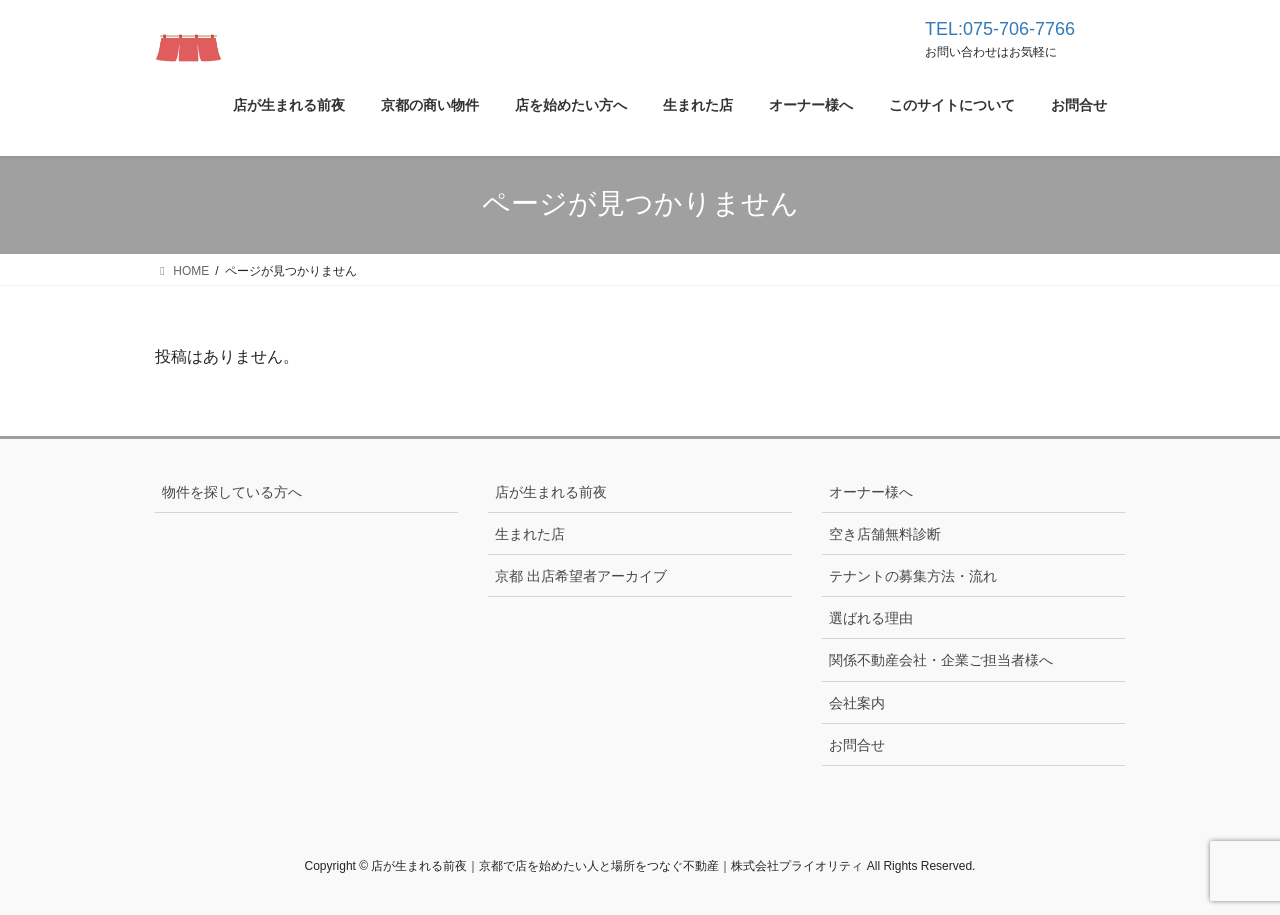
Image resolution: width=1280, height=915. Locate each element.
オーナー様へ (871, 492)
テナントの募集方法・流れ (913, 576)
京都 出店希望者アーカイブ (581, 576)
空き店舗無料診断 (885, 534)
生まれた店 (530, 534)
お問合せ (857, 745)
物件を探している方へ (232, 492)
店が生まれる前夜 (551, 492)
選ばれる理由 (871, 618)
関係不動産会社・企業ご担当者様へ (941, 660)
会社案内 (857, 703)
